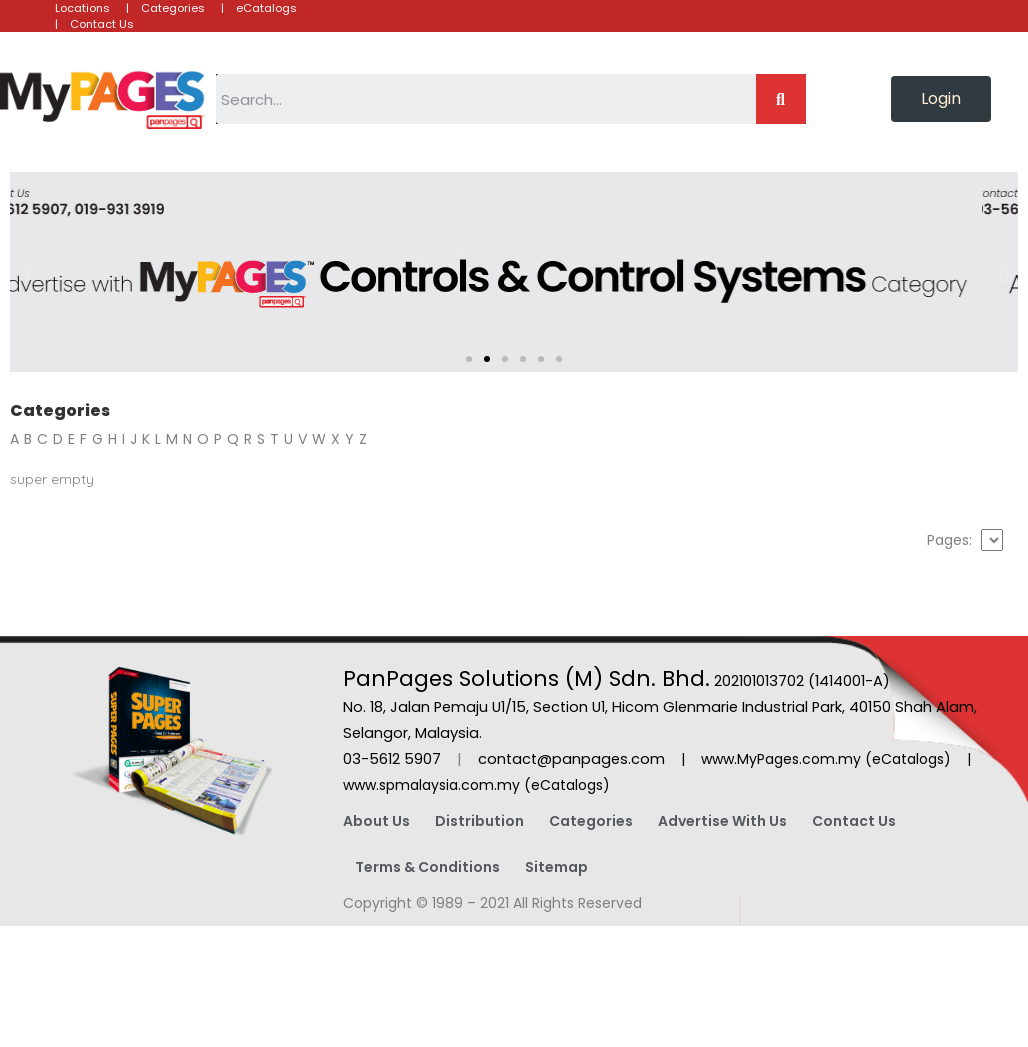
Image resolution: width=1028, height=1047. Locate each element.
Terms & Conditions (427, 867)
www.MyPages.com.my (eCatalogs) (826, 759)
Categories (591, 821)
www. (361, 785)
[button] (941, 99)
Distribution (479, 821)
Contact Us (854, 821)
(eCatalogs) (567, 785)
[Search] (781, 99)
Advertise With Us (722, 821)
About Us (376, 821)
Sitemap (556, 867)
